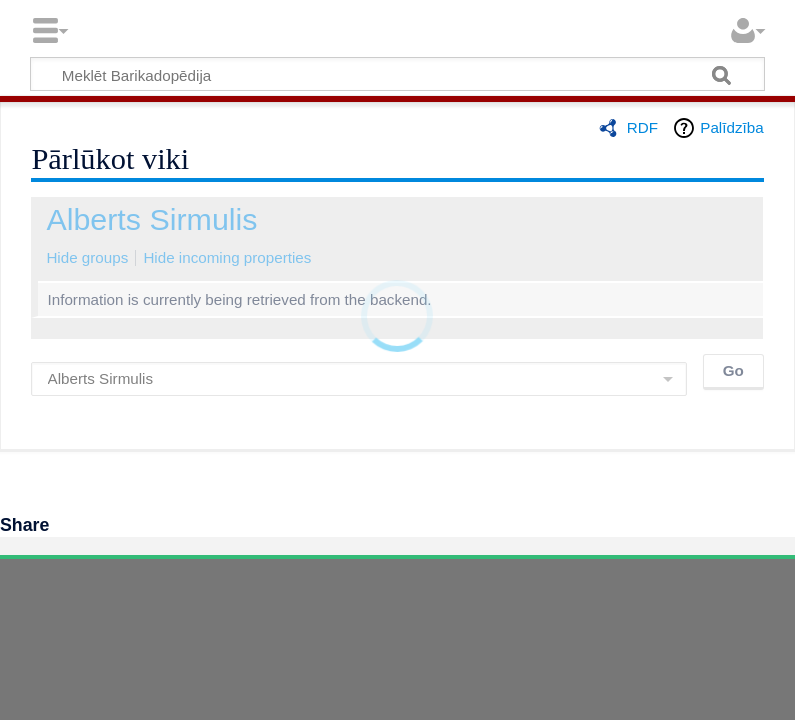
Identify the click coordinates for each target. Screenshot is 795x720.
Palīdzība (731, 127)
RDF (642, 127)
